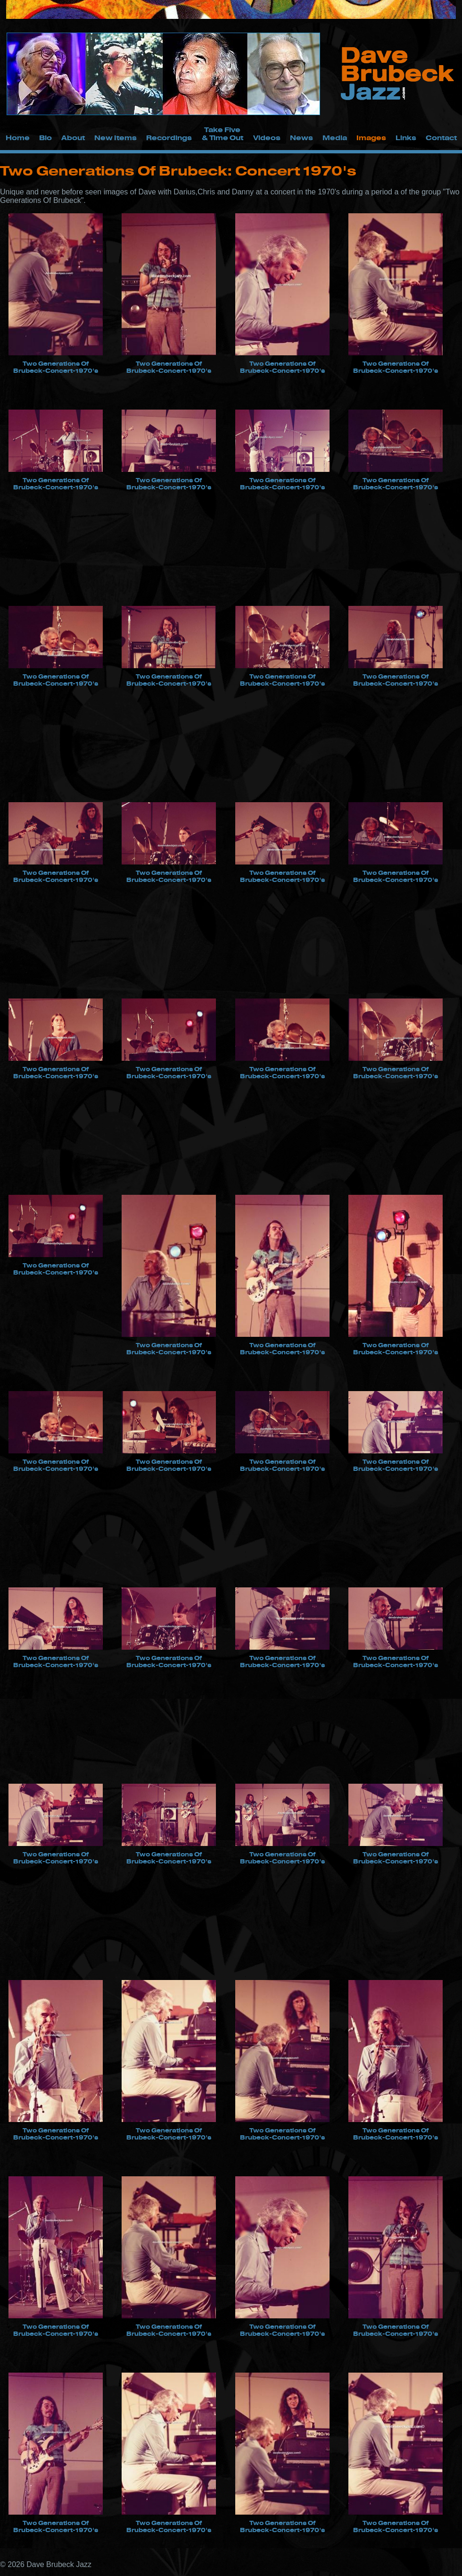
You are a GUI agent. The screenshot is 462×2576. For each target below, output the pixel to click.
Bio (45, 138)
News (301, 138)
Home (18, 138)
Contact (441, 138)
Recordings (169, 138)
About (73, 138)
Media (334, 138)
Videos (266, 138)
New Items (115, 138)
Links (406, 138)
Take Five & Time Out (222, 134)
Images (371, 138)
